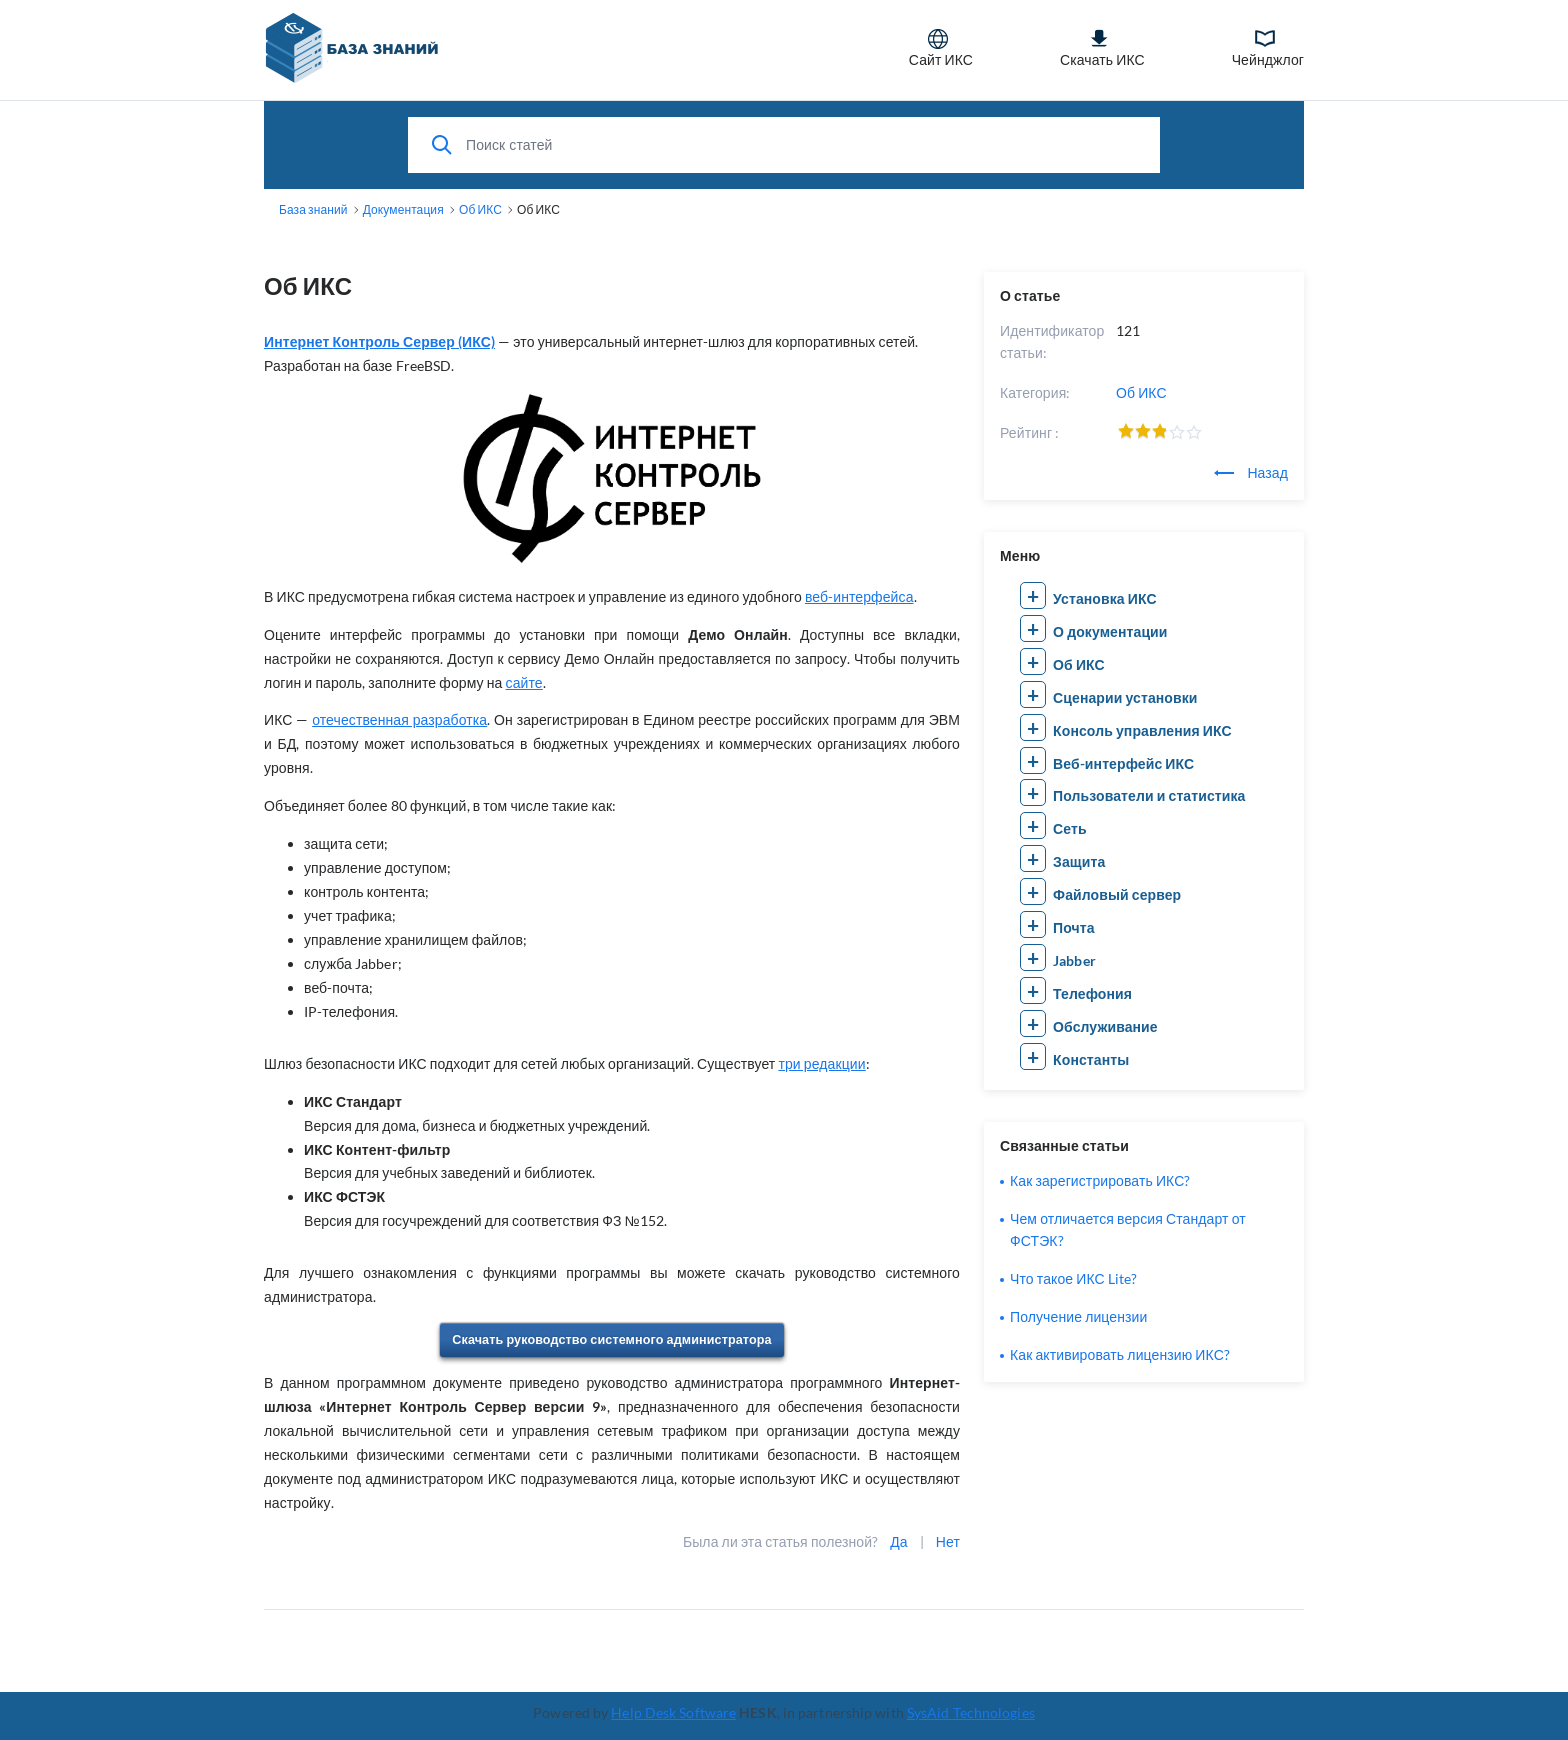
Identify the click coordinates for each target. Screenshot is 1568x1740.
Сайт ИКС (941, 48)
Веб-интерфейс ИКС (1123, 763)
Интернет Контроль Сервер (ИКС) (379, 341)
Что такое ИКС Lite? (1073, 1278)
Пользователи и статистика (1149, 795)
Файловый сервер (1117, 894)
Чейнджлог (1268, 48)
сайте (524, 682)
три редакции (821, 1063)
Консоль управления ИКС (1142, 730)
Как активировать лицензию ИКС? (1120, 1354)
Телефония (1092, 993)
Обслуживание (1105, 1026)
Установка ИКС (1105, 598)
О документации (1110, 631)
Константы (1091, 1059)
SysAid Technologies (971, 1712)
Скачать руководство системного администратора (611, 1339)
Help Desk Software (673, 1712)
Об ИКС (1141, 392)
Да (898, 1541)
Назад (1251, 472)
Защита (1079, 861)
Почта (1074, 927)
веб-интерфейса (859, 596)
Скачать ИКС (1102, 48)
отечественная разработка (399, 719)
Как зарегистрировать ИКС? (1100, 1180)
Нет (948, 1541)
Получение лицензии (1078, 1316)
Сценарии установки (1125, 697)
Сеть (1070, 828)
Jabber (1074, 960)
